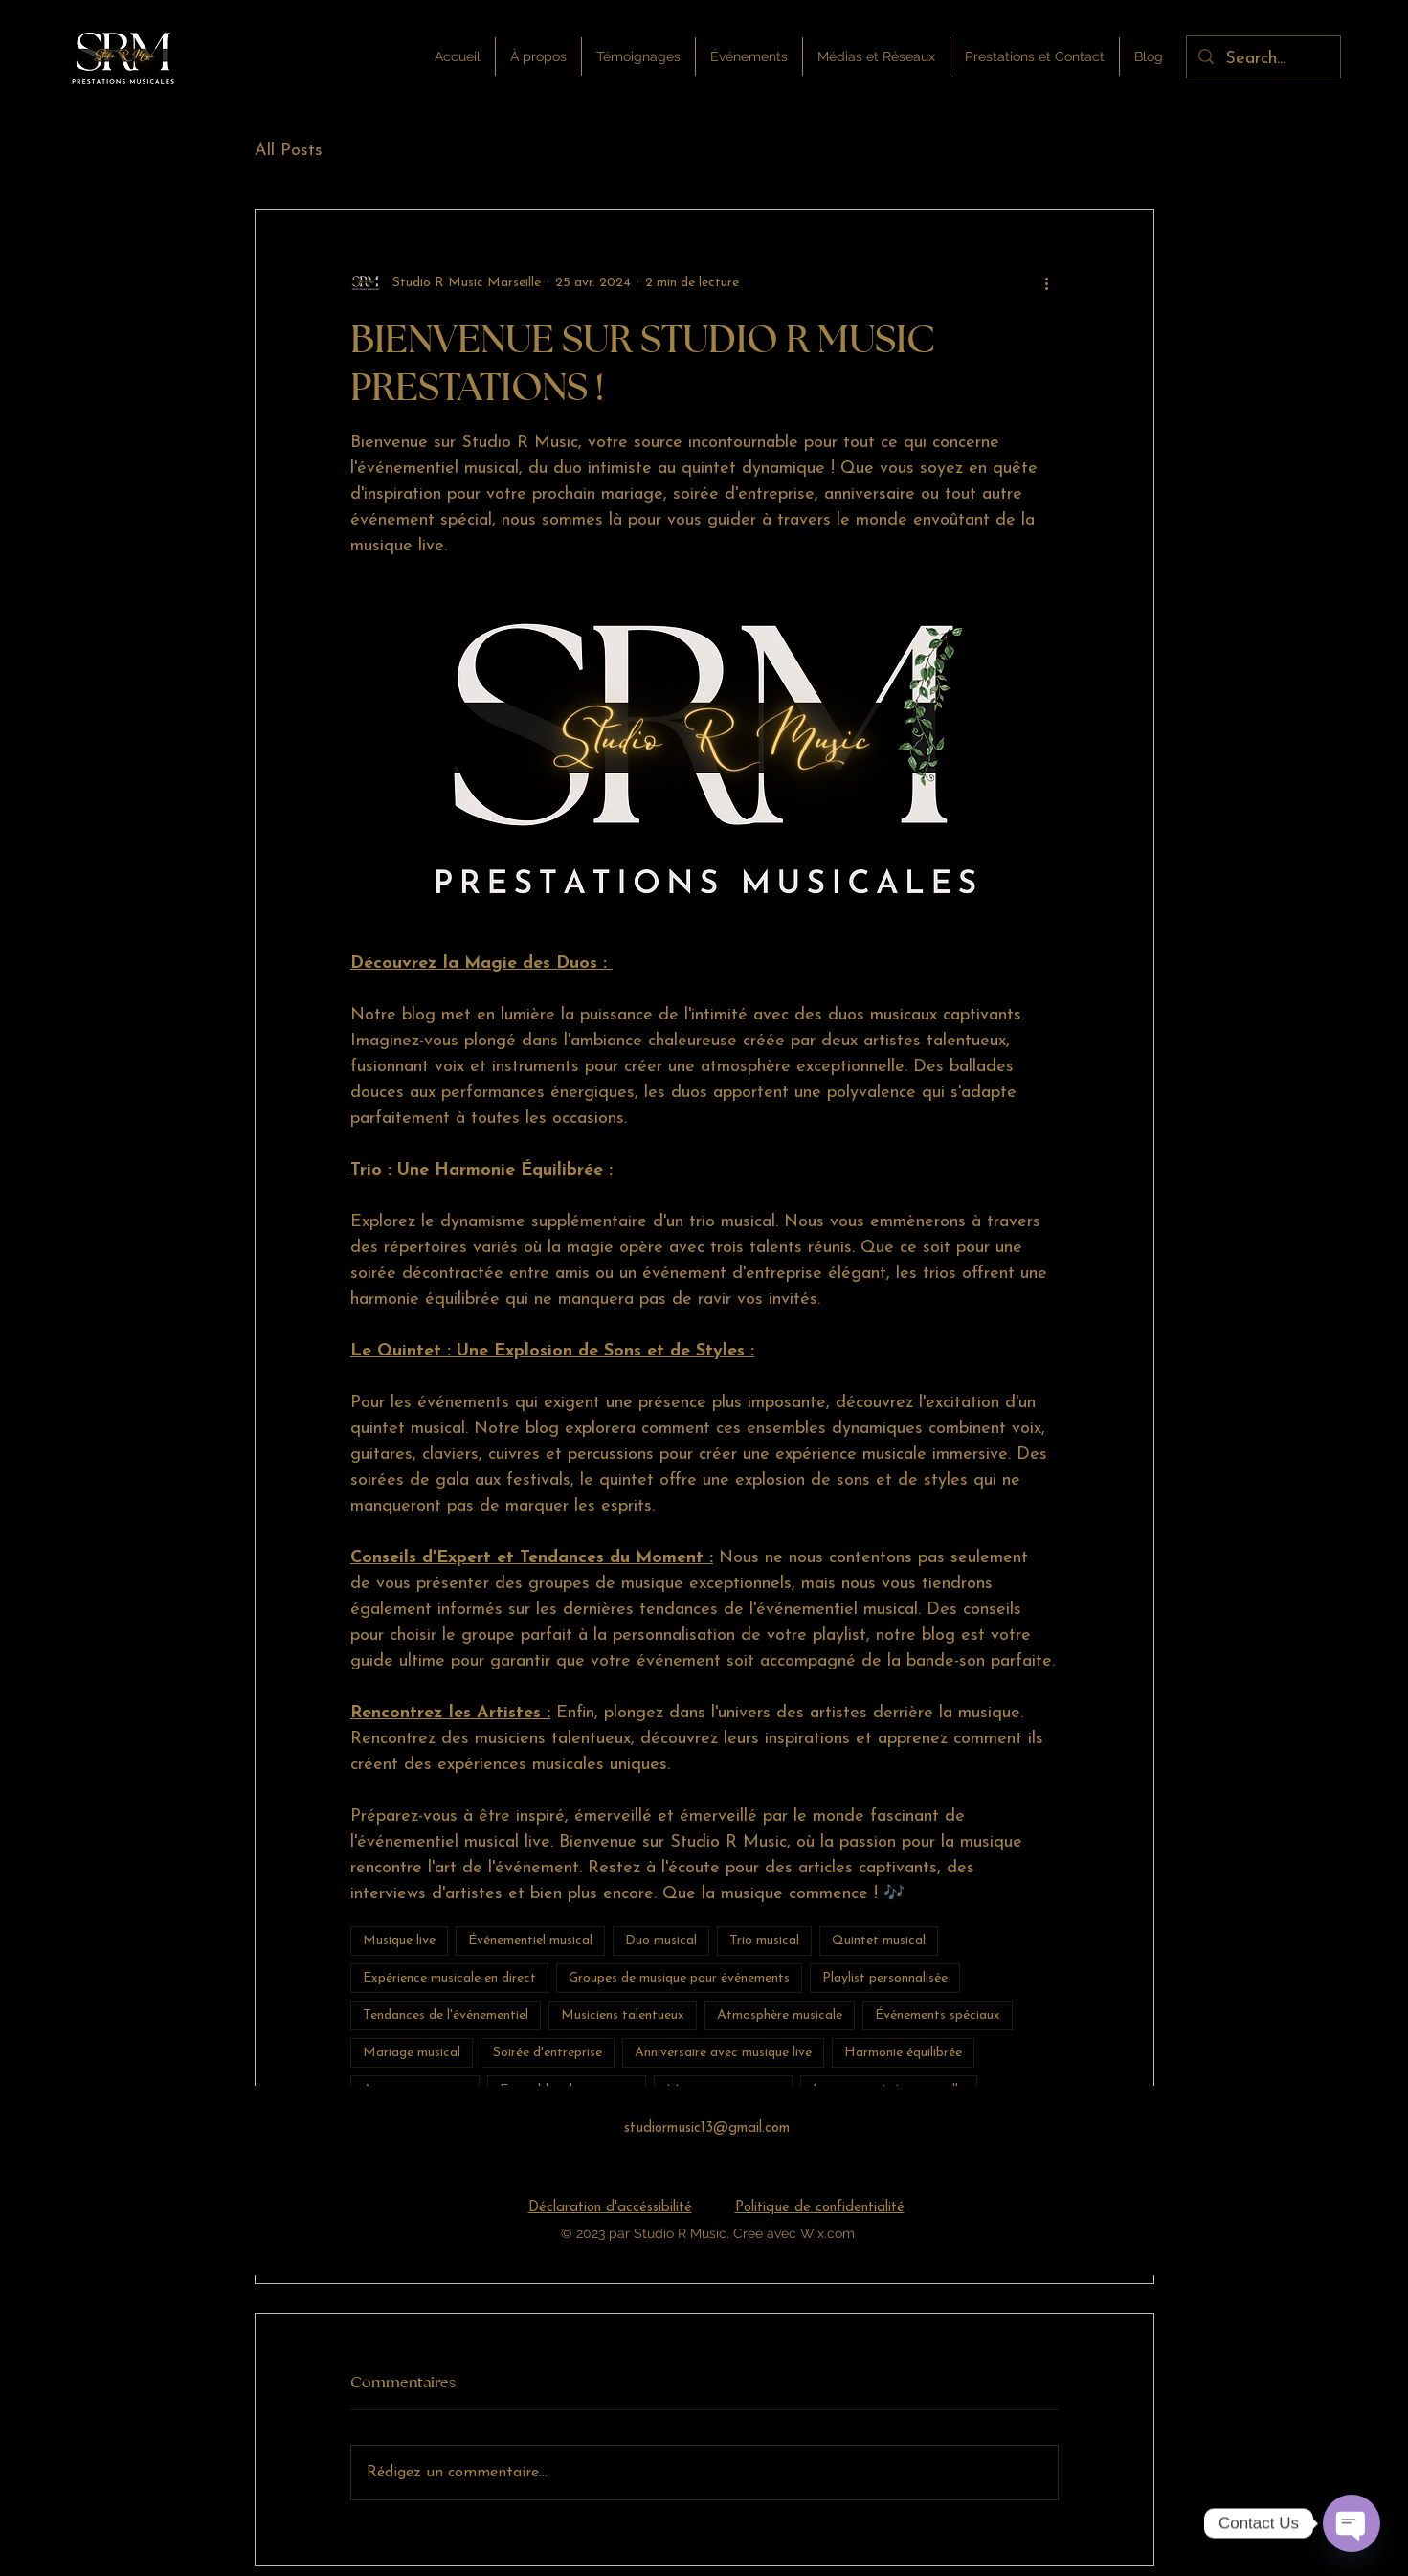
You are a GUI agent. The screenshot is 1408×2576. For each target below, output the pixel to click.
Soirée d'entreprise (547, 2053)
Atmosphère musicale (779, 2015)
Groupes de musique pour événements (679, 1978)
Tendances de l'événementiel (445, 2015)
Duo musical (661, 1941)
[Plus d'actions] (1047, 282)
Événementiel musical (530, 1941)
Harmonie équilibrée (903, 2053)
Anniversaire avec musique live (723, 2053)
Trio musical (764, 1941)
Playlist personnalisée (885, 1978)
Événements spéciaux (937, 2015)
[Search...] (1262, 59)
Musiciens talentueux (622, 2015)
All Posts (289, 151)
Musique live (399, 1941)
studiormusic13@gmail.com (707, 2128)
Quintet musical (879, 1941)
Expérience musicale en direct (449, 1978)
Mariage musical (411, 2053)
